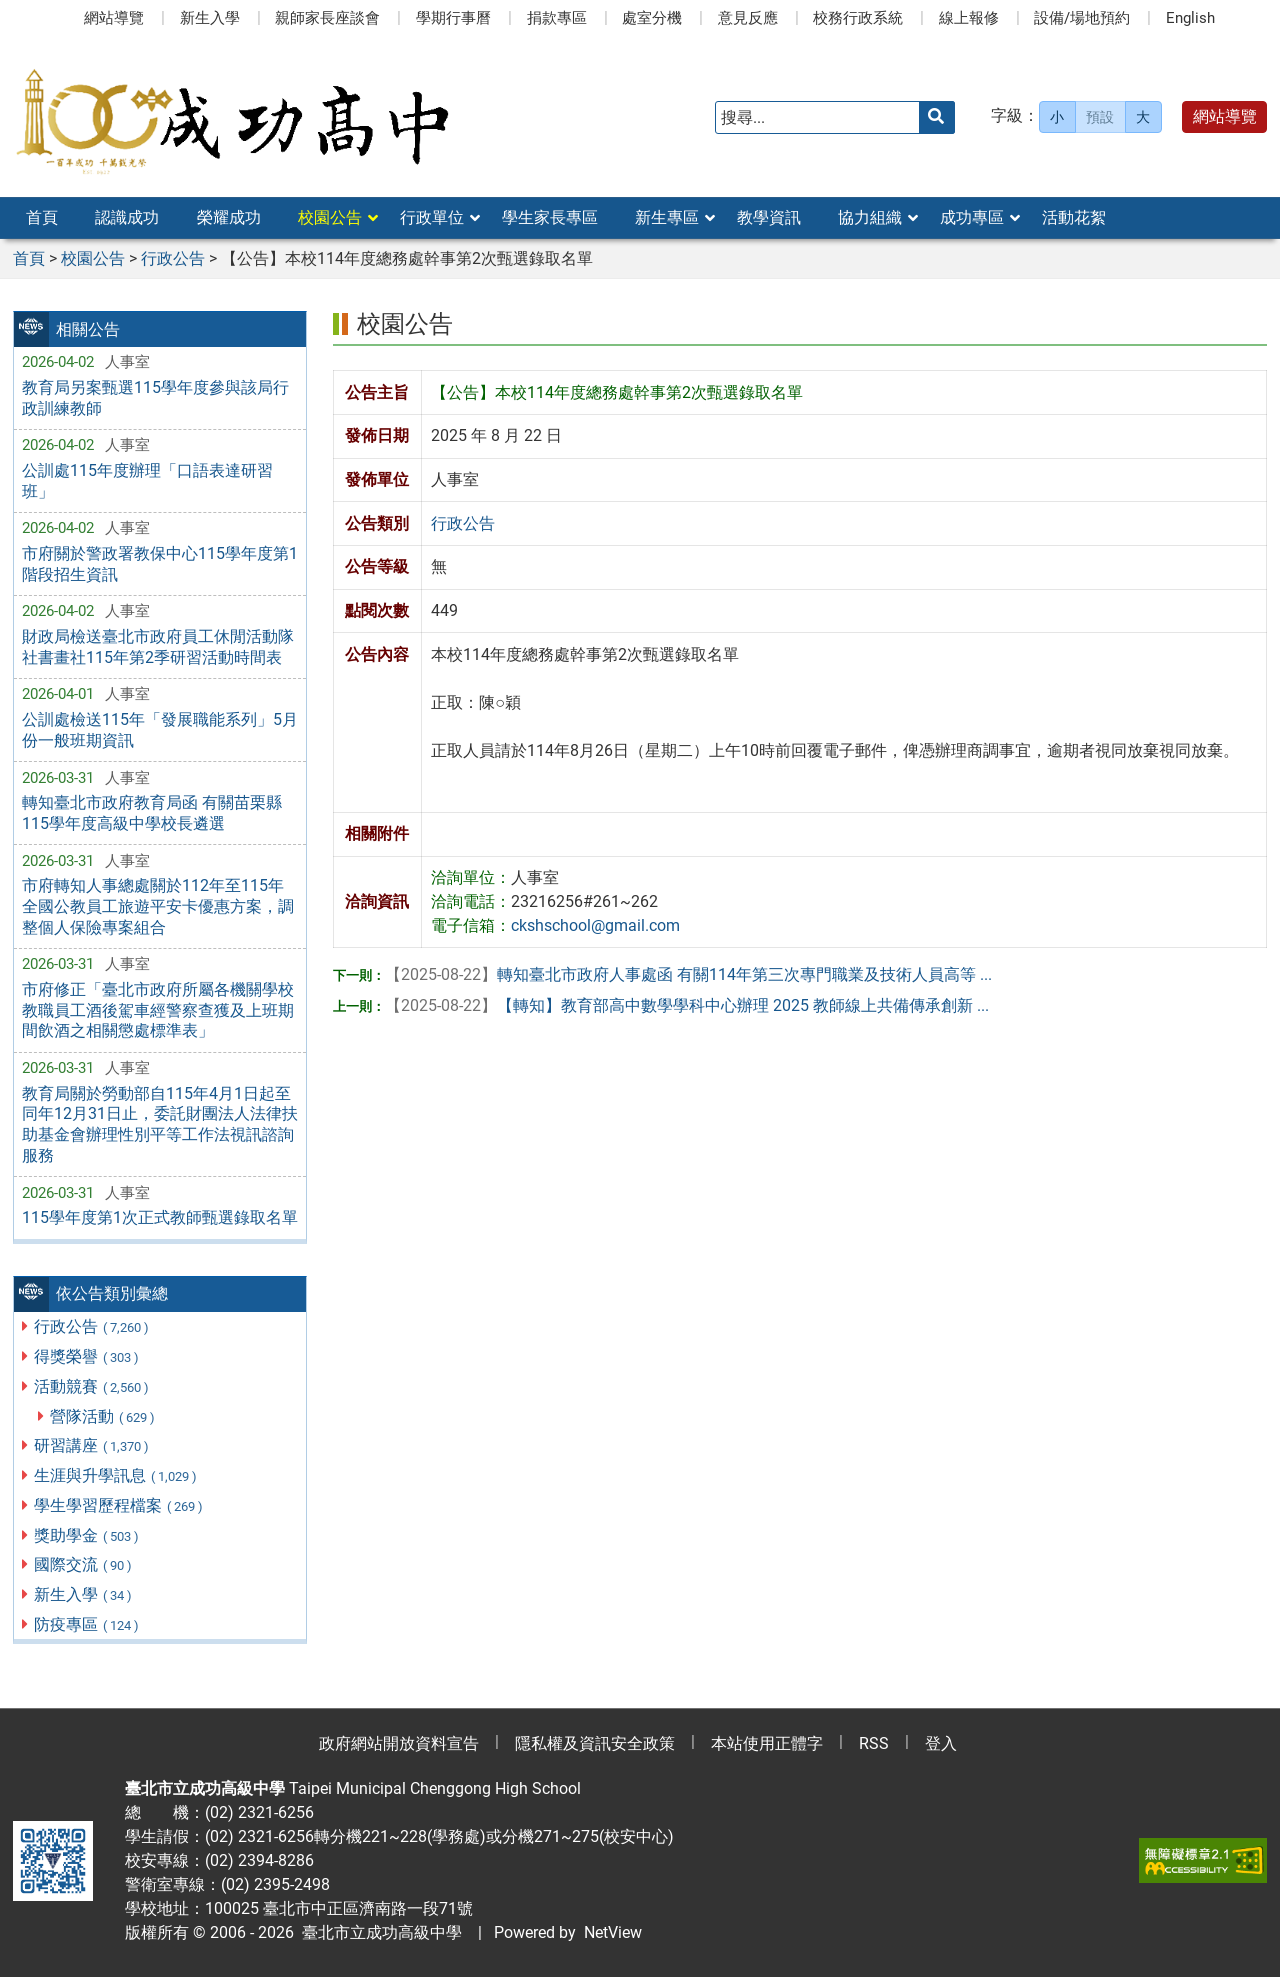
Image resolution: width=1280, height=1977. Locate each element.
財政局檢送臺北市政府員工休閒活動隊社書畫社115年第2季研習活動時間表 (158, 647)
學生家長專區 (550, 217)
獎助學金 (87, 1535)
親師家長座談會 (327, 18)
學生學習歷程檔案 (119, 1505)
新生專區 (667, 217)
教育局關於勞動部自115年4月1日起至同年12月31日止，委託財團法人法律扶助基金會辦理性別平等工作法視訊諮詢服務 (160, 1124)
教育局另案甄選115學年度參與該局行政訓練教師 (155, 398)
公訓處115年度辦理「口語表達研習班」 (147, 481)
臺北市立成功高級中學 (378, 1932)
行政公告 (92, 1326)
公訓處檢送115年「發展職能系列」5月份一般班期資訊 (160, 730)
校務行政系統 (858, 18)
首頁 (42, 217)
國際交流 (84, 1564)
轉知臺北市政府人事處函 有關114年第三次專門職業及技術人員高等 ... (688, 974)
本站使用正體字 (767, 1743)
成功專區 (972, 217)
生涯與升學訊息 (116, 1475)
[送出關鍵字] (937, 117)
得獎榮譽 (87, 1356)
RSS (874, 1743)
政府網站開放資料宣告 (399, 1743)
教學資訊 (769, 217)
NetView (613, 1932)
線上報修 (969, 18)
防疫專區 (87, 1624)
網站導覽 (114, 18)
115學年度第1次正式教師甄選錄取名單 (160, 1217)
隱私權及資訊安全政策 (595, 1743)
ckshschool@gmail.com (595, 925)
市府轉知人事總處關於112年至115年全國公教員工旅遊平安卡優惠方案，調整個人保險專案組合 (158, 906)
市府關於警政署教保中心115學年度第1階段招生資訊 (160, 564)
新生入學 (210, 18)
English (1190, 18)
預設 (1100, 117)
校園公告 (330, 217)
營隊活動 (103, 1416)
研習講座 (92, 1445)
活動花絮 (1074, 217)
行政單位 (432, 217)
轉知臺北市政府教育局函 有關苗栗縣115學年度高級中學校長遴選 (152, 813)
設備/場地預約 (1082, 18)
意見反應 (748, 18)
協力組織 (870, 217)
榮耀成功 (229, 217)
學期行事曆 (453, 18)
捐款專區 (557, 18)
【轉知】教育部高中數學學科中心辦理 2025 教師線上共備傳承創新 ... (687, 1005)
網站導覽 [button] (1225, 116)
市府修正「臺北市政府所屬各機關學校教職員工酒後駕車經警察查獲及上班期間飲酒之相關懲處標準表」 (158, 1010)
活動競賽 (92, 1386)
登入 (941, 1743)
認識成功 (127, 217)
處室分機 (652, 18)
